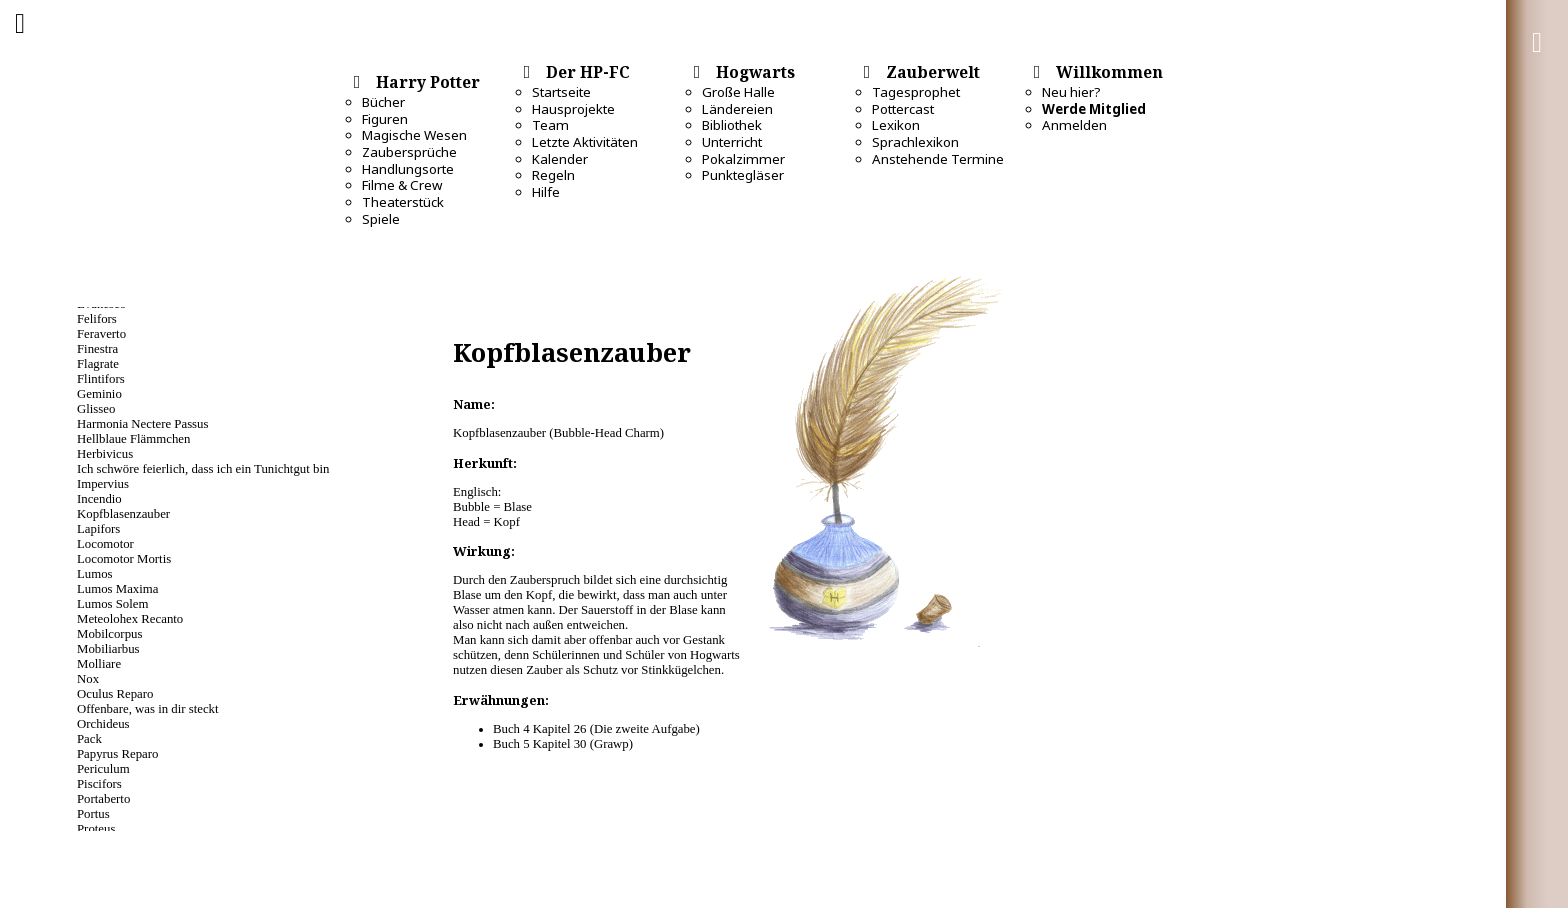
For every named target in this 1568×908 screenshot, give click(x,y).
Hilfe (546, 192)
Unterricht (732, 142)
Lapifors (98, 529)
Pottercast (903, 109)
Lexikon (896, 125)
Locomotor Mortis (124, 559)
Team (550, 125)
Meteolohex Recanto (130, 619)
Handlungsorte (408, 169)
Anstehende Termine (938, 159)
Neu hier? (1071, 92)
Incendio (99, 499)
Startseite (561, 92)
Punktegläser (743, 175)
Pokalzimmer (743, 159)
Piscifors (99, 784)
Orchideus (103, 724)
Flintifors (101, 379)
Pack (89, 739)
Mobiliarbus (108, 649)
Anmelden (1074, 125)
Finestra (97, 349)
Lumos (95, 574)
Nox (88, 679)
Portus (93, 814)
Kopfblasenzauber (123, 514)
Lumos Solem (112, 604)
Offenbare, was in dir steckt (148, 709)
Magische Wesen (414, 135)
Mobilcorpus (109, 634)
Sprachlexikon (915, 142)
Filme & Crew (402, 185)
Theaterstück (403, 202)
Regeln (553, 175)
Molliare (99, 664)
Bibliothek (732, 125)
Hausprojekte (573, 109)
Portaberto (103, 799)
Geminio (99, 394)
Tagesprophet (916, 92)
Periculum (103, 769)
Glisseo (96, 409)
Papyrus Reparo (117, 754)
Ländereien (737, 109)
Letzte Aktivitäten (585, 142)
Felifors (97, 319)
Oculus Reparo (115, 694)
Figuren (385, 119)
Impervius (103, 484)
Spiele (381, 219)
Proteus (96, 829)
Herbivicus (105, 454)
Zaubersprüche (409, 152)
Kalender (560, 159)
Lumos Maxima (117, 589)
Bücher (383, 102)
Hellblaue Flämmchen (133, 439)
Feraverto (101, 334)
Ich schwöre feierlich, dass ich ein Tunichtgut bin (203, 469)
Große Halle (738, 92)
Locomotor (105, 544)
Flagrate (98, 364)
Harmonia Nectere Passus (142, 424)
